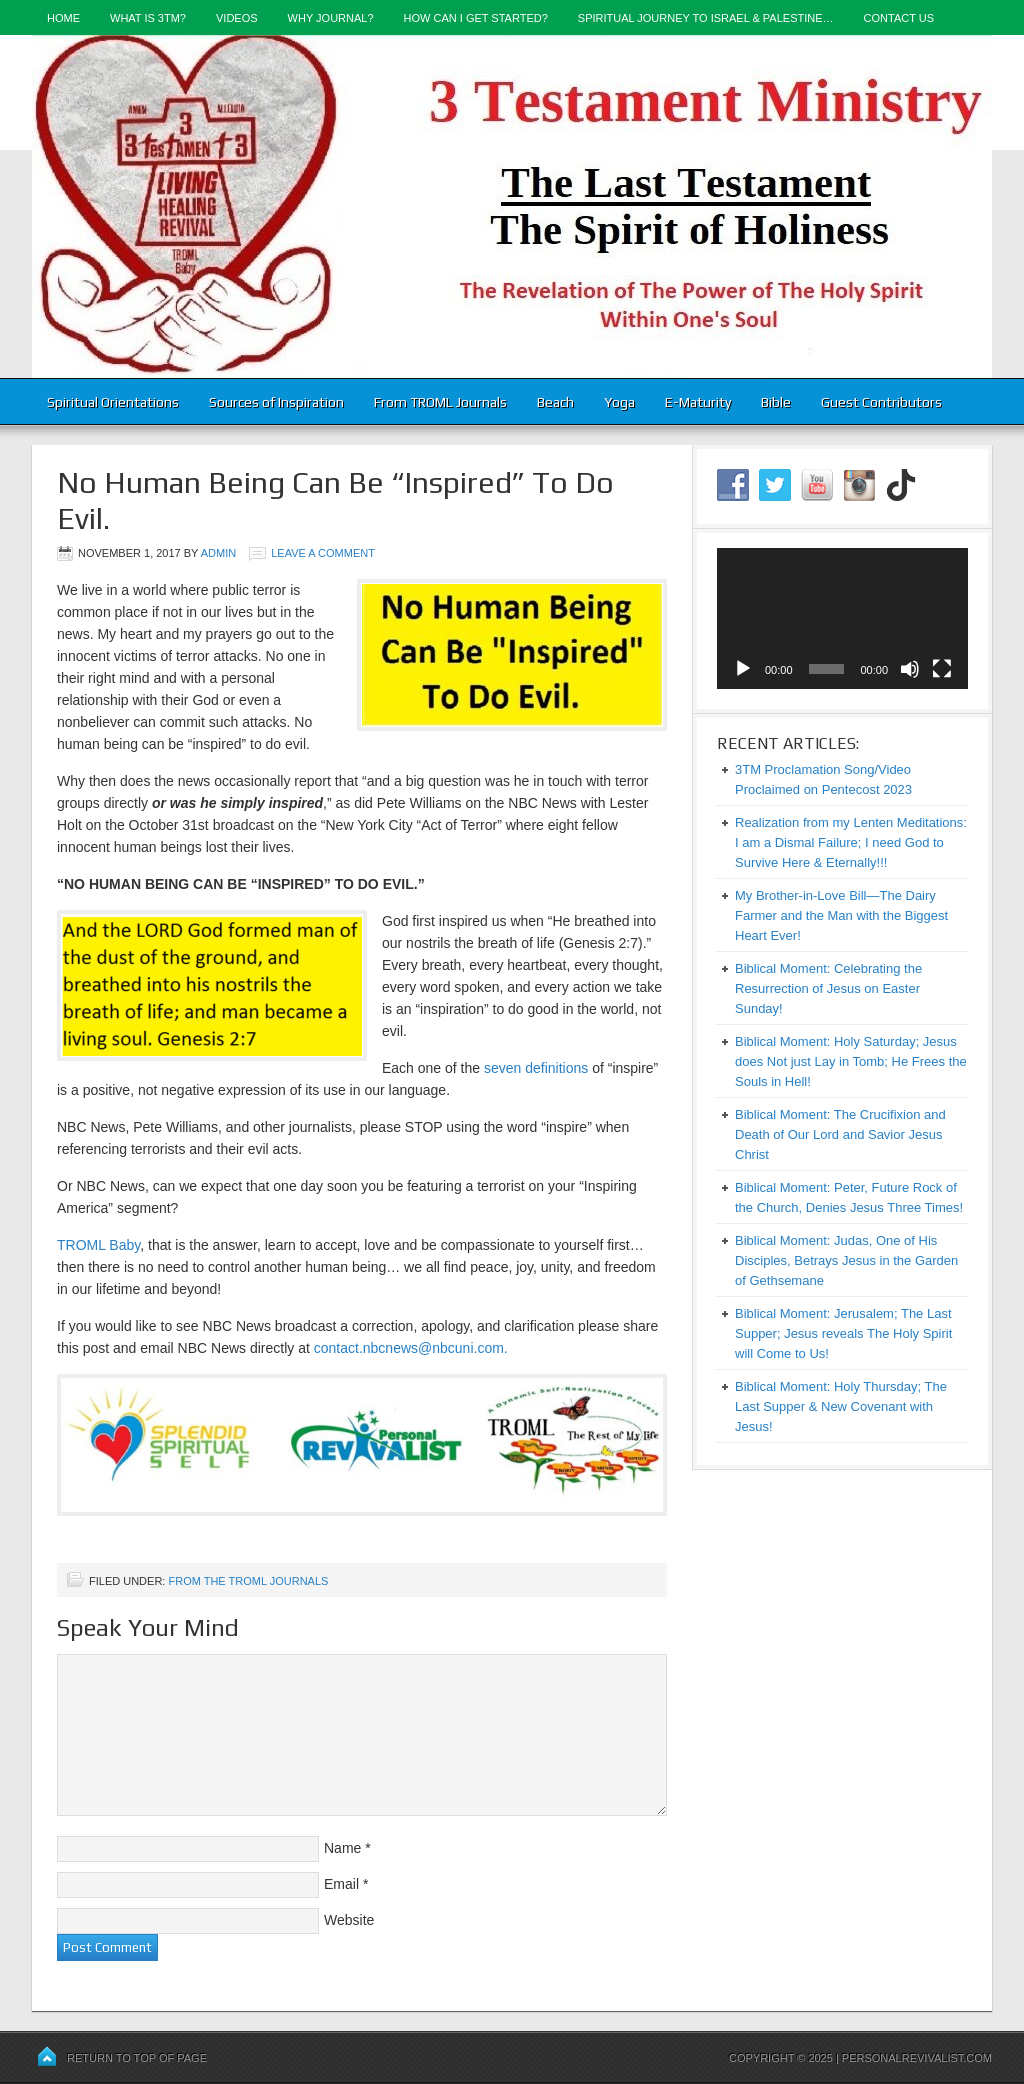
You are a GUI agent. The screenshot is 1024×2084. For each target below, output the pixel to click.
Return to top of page (137, 2058)
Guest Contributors (881, 402)
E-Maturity (698, 402)
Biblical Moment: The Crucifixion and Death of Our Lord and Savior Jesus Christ (840, 1134)
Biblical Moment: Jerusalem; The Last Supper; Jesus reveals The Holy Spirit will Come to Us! (843, 1333)
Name (342, 1848)
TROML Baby (98, 1245)
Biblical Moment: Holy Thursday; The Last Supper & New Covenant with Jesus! (841, 1406)
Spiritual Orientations (113, 402)
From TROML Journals (440, 402)
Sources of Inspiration (276, 402)
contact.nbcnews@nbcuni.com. (411, 1348)
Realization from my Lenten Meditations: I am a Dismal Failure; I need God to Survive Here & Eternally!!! (851, 842)
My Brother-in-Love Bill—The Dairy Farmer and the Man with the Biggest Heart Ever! (841, 915)
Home (63, 18)
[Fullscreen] (942, 669)
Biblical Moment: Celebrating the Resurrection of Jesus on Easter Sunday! (828, 988)
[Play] (743, 669)
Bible (776, 402)
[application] (842, 618)
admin (218, 553)
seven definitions (536, 1068)
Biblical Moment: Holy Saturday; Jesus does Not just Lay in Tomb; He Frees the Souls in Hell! (851, 1061)
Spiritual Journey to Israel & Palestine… (706, 18)
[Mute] (910, 669)
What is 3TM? (148, 18)
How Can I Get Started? (476, 18)
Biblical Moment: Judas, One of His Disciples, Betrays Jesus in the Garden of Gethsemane (846, 1260)
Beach (555, 402)
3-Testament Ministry (512, 206)
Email (341, 1884)
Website (349, 1920)
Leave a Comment (323, 553)
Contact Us (899, 18)
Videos (237, 18)
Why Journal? (331, 18)
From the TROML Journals (248, 1581)
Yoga (619, 402)
